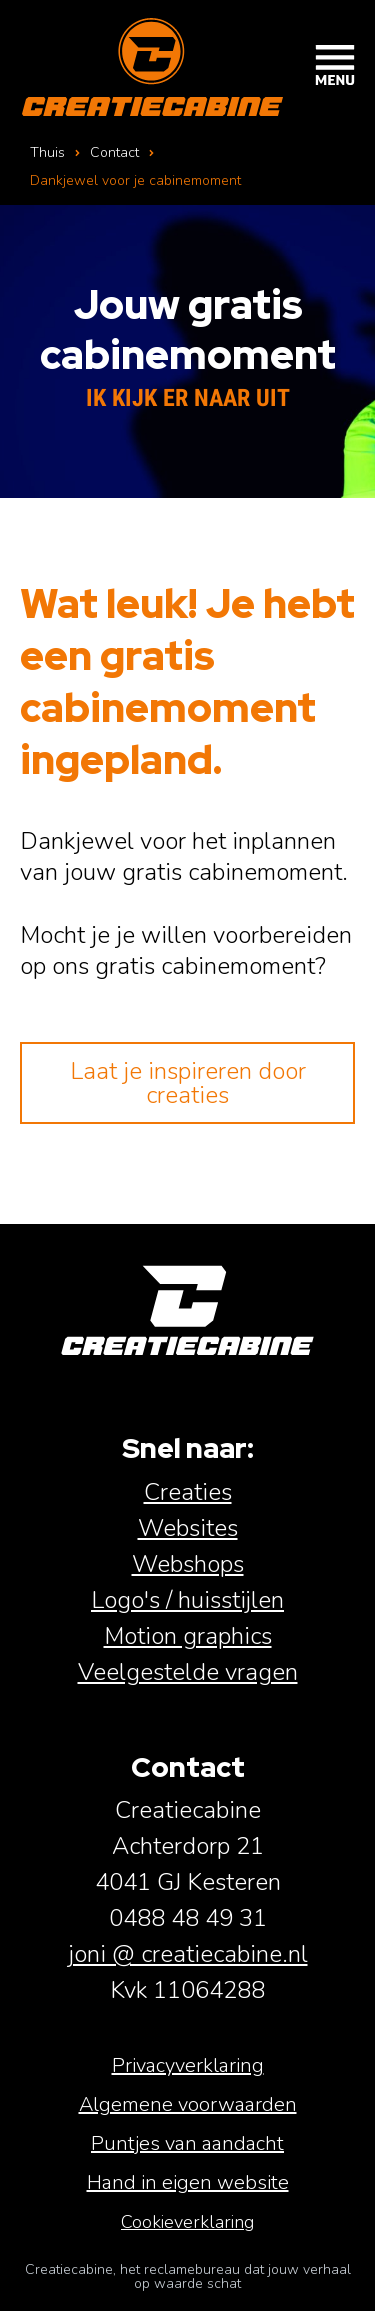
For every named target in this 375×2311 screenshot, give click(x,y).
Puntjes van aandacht (187, 2143)
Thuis (47, 152)
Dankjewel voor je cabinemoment (135, 180)
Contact (114, 152)
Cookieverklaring (187, 2222)
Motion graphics (188, 1636)
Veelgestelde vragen (188, 1672)
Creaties (188, 1492)
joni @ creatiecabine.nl (188, 1954)
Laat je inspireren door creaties (188, 1083)
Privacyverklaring (188, 2065)
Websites (188, 1528)
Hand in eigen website (188, 2182)
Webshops (188, 1564)
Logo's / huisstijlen (187, 1600)
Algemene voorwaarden (188, 2104)
